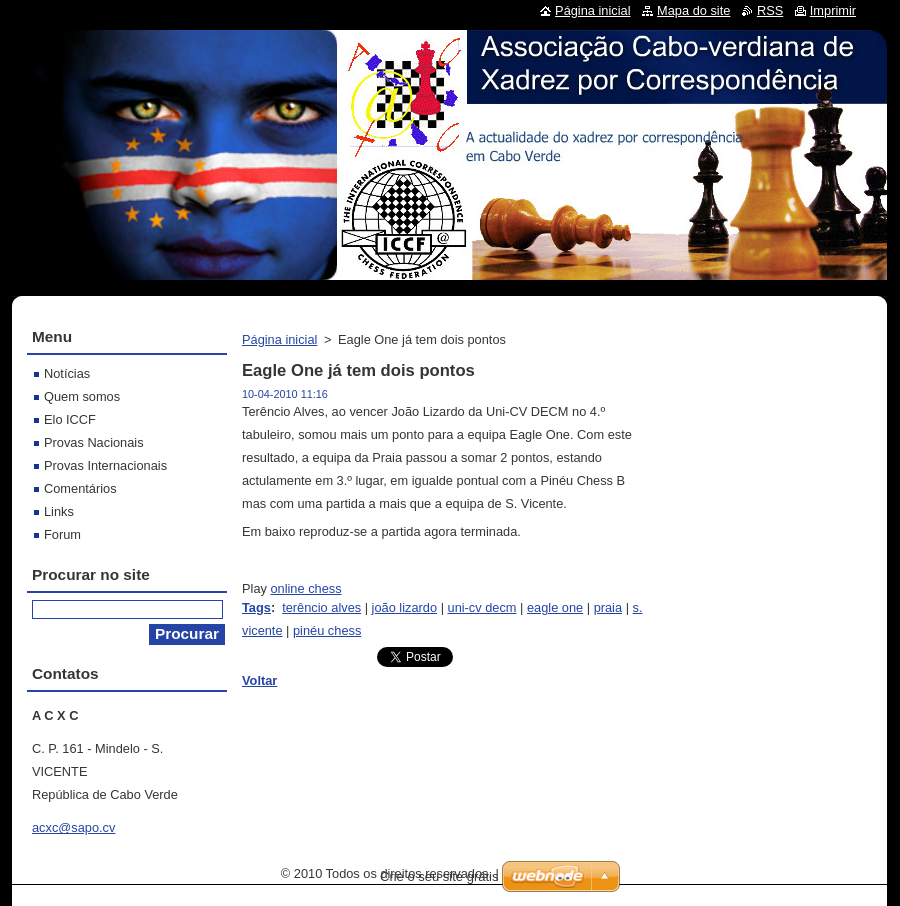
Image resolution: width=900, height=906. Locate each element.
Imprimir (833, 10)
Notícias (67, 373)
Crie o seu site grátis (439, 876)
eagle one (555, 607)
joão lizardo (404, 607)
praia (608, 607)
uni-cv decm (482, 607)
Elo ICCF (70, 419)
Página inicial (279, 339)
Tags (256, 607)
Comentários (80, 488)
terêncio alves (321, 607)
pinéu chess (327, 630)
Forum (62, 534)
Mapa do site (693, 10)
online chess (305, 588)
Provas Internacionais (105, 465)
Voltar (259, 680)
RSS (770, 10)
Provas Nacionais (94, 442)
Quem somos (82, 396)
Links (59, 511)
